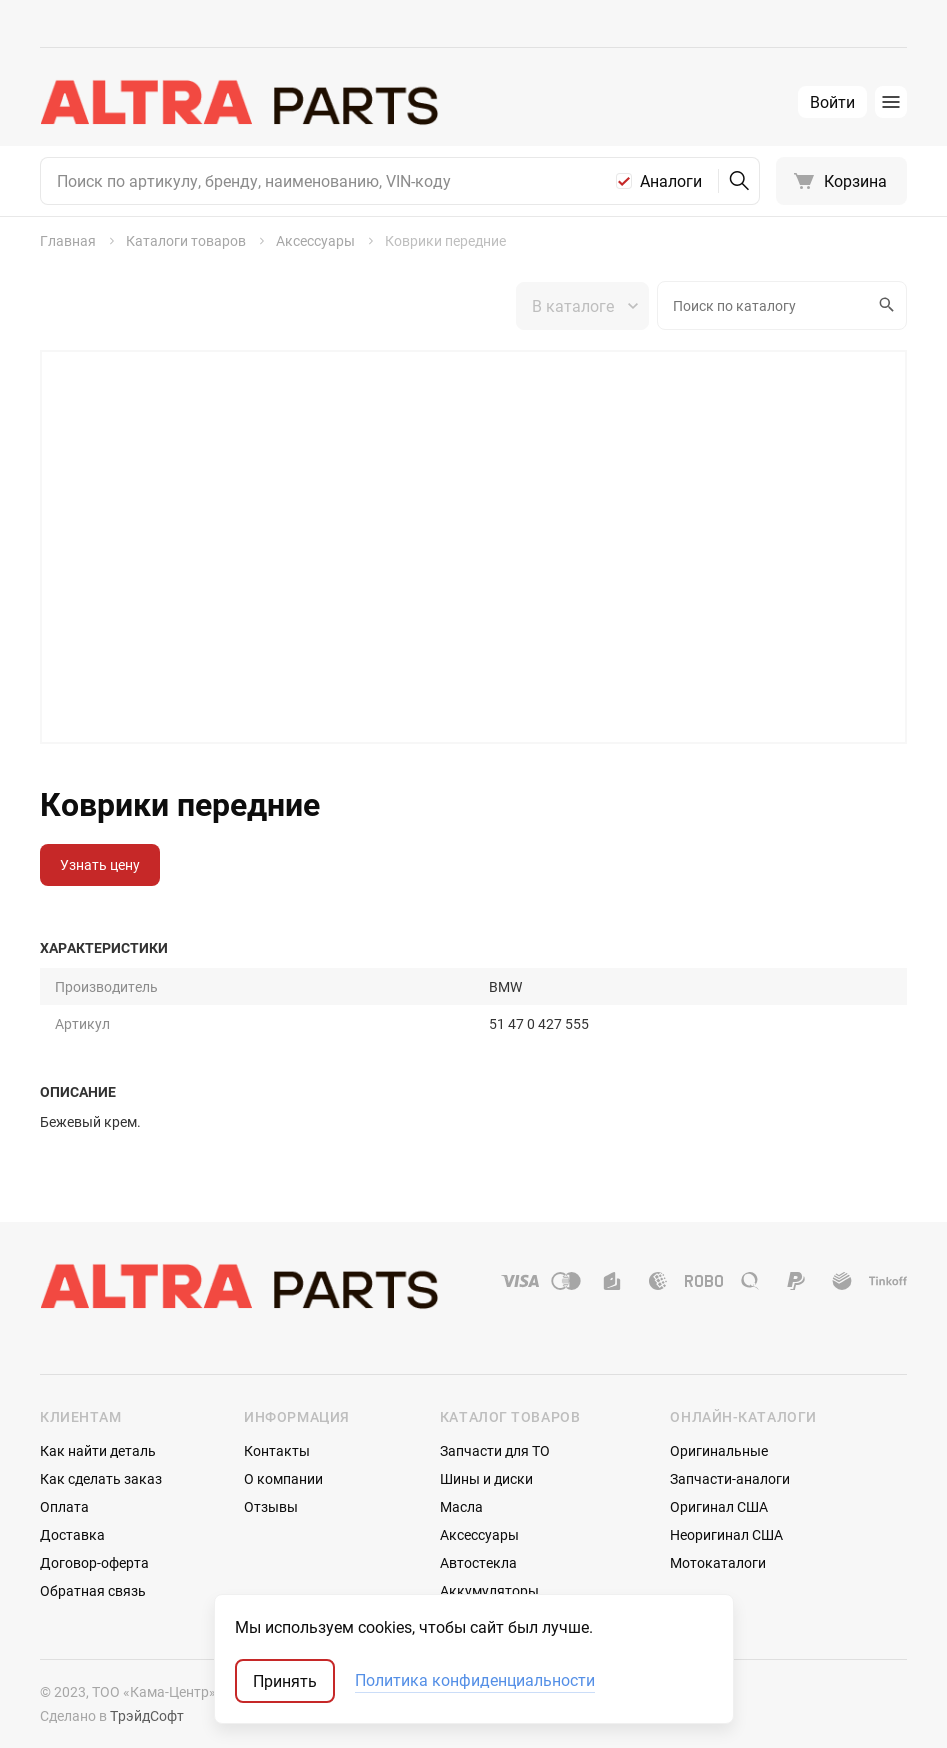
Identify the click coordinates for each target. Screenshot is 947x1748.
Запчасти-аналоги (730, 1478)
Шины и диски (486, 1478)
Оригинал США (719, 1506)
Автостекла (478, 1562)
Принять (285, 1681)
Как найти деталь (98, 1450)
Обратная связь (93, 1590)
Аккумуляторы (489, 1590)
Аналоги (671, 181)
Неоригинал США (726, 1534)
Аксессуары (479, 1534)
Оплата (64, 1506)
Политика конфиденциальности (475, 1681)
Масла (461, 1506)
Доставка (72, 1534)
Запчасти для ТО (495, 1450)
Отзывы (271, 1506)
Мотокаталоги (718, 1562)
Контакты (277, 1450)
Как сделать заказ (101, 1478)
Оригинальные (719, 1450)
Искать (884, 305)
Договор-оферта (94, 1562)
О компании (283, 1478)
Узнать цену (100, 864)
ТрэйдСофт (147, 1715)
